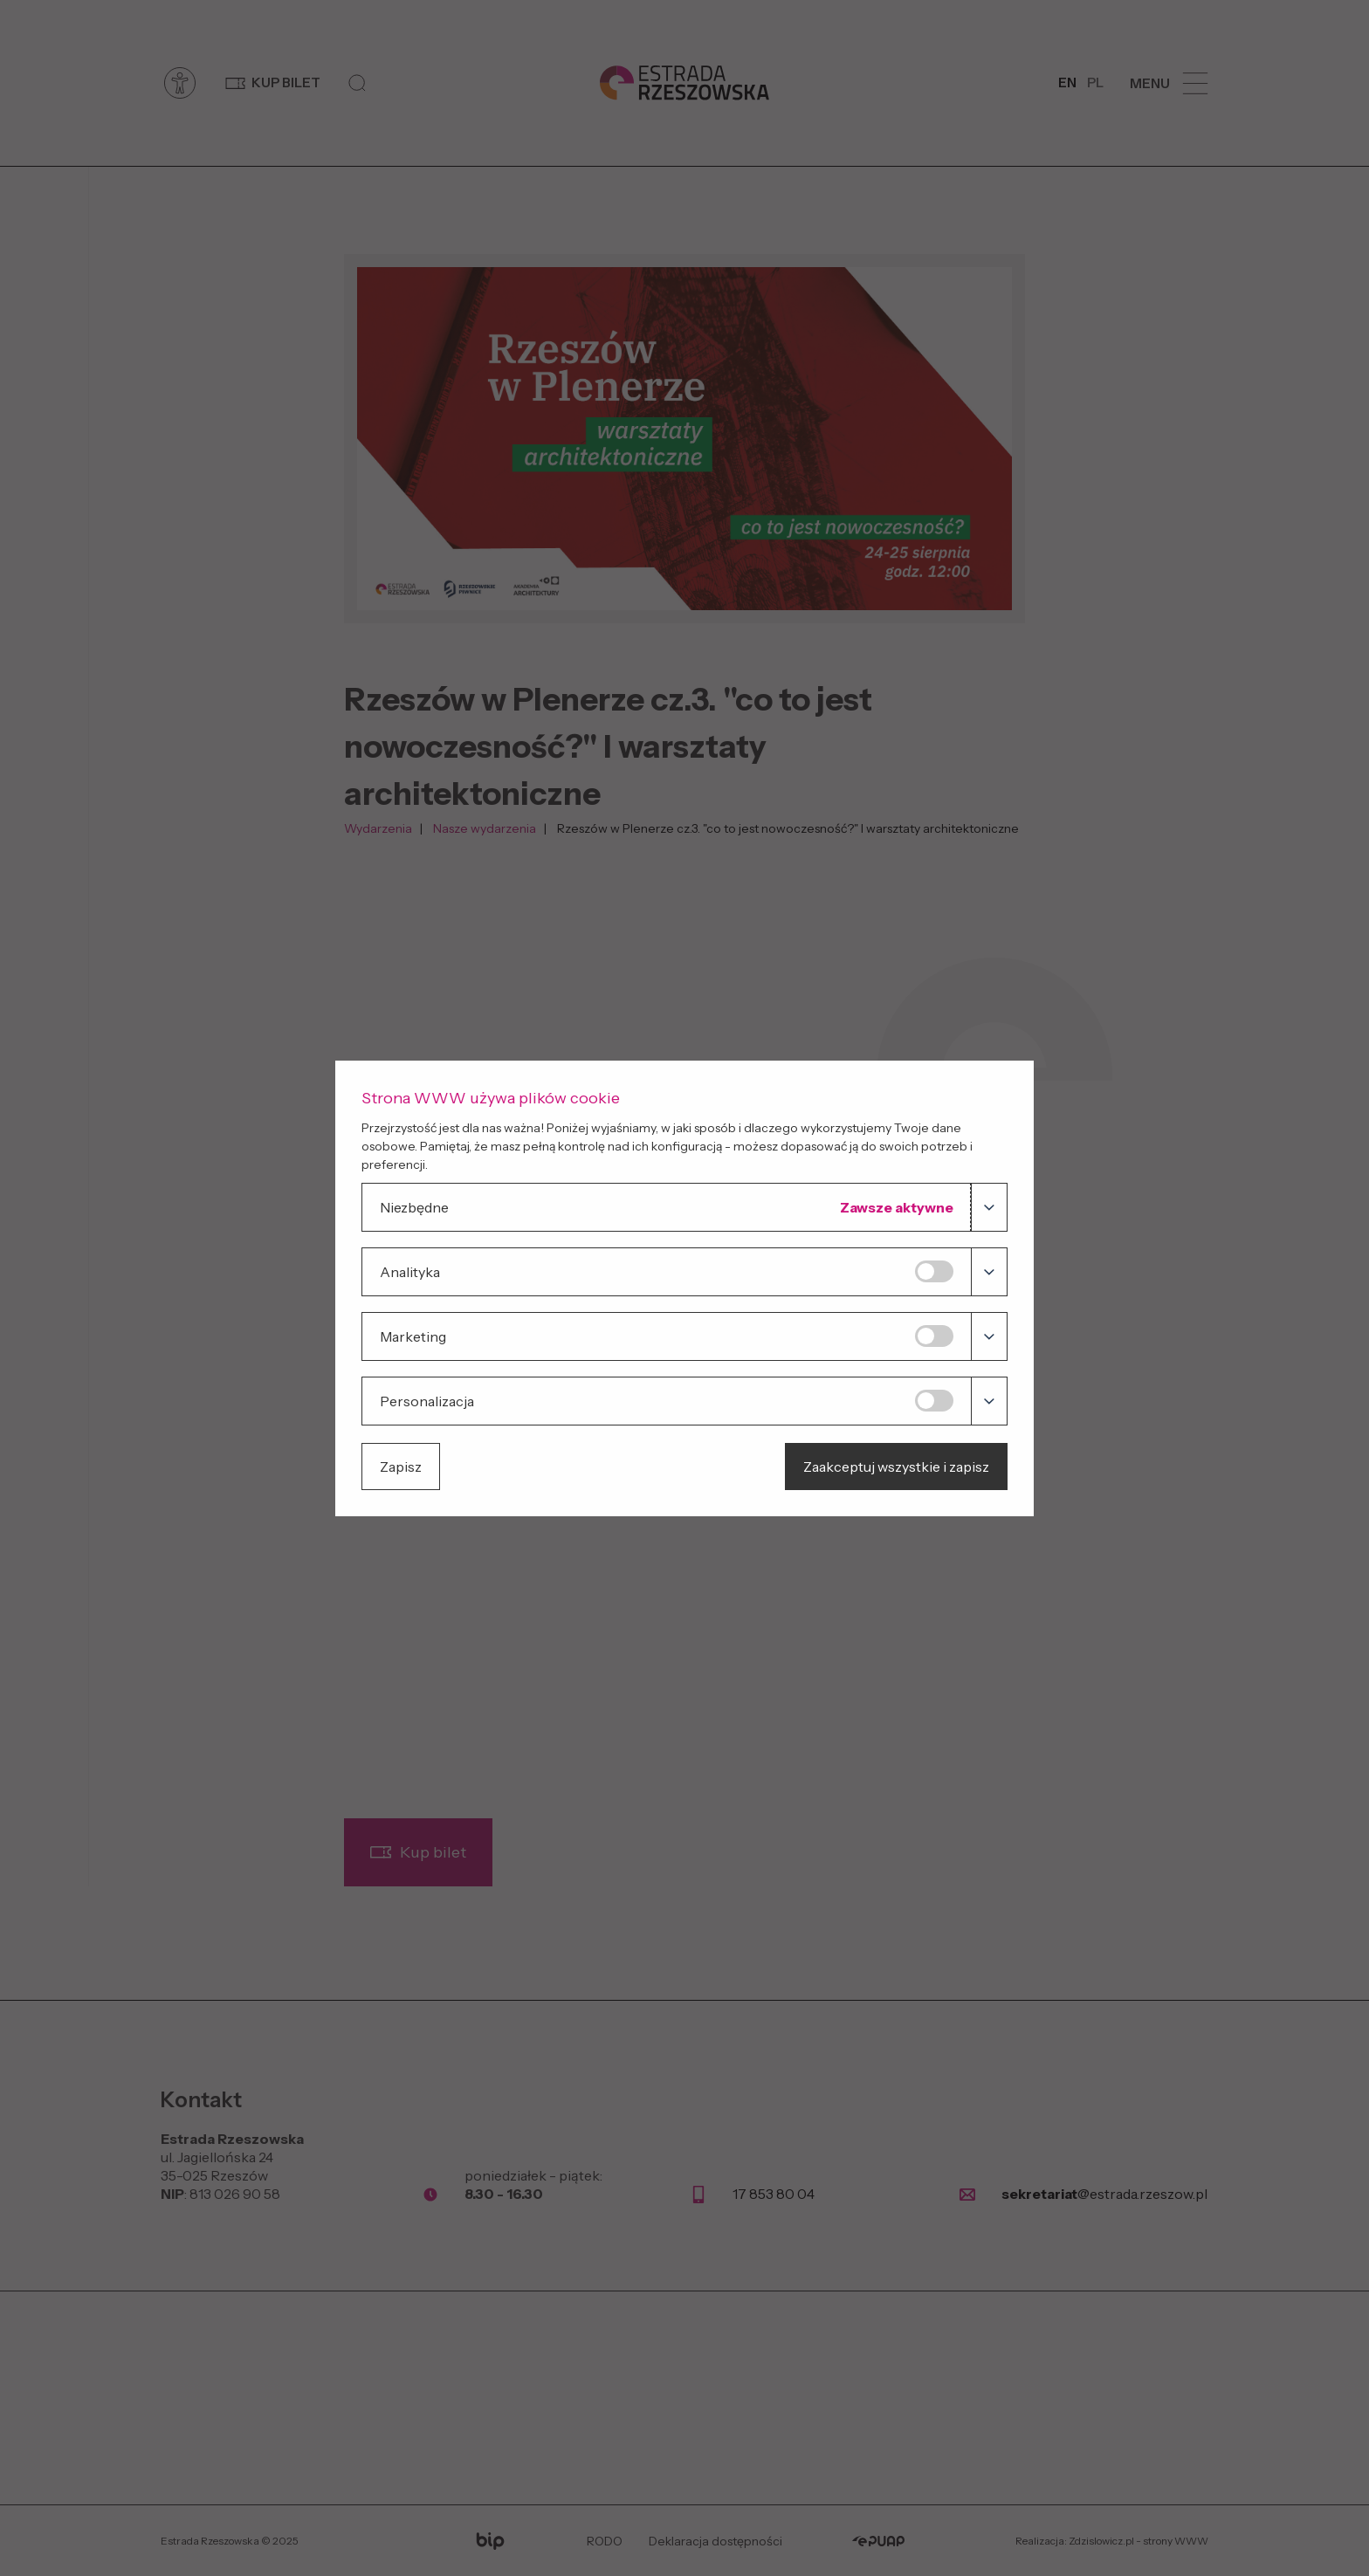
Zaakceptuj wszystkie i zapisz (896, 1466)
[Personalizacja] (934, 1401)
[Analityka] (934, 1271)
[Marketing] (934, 1336)
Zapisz (401, 1466)
